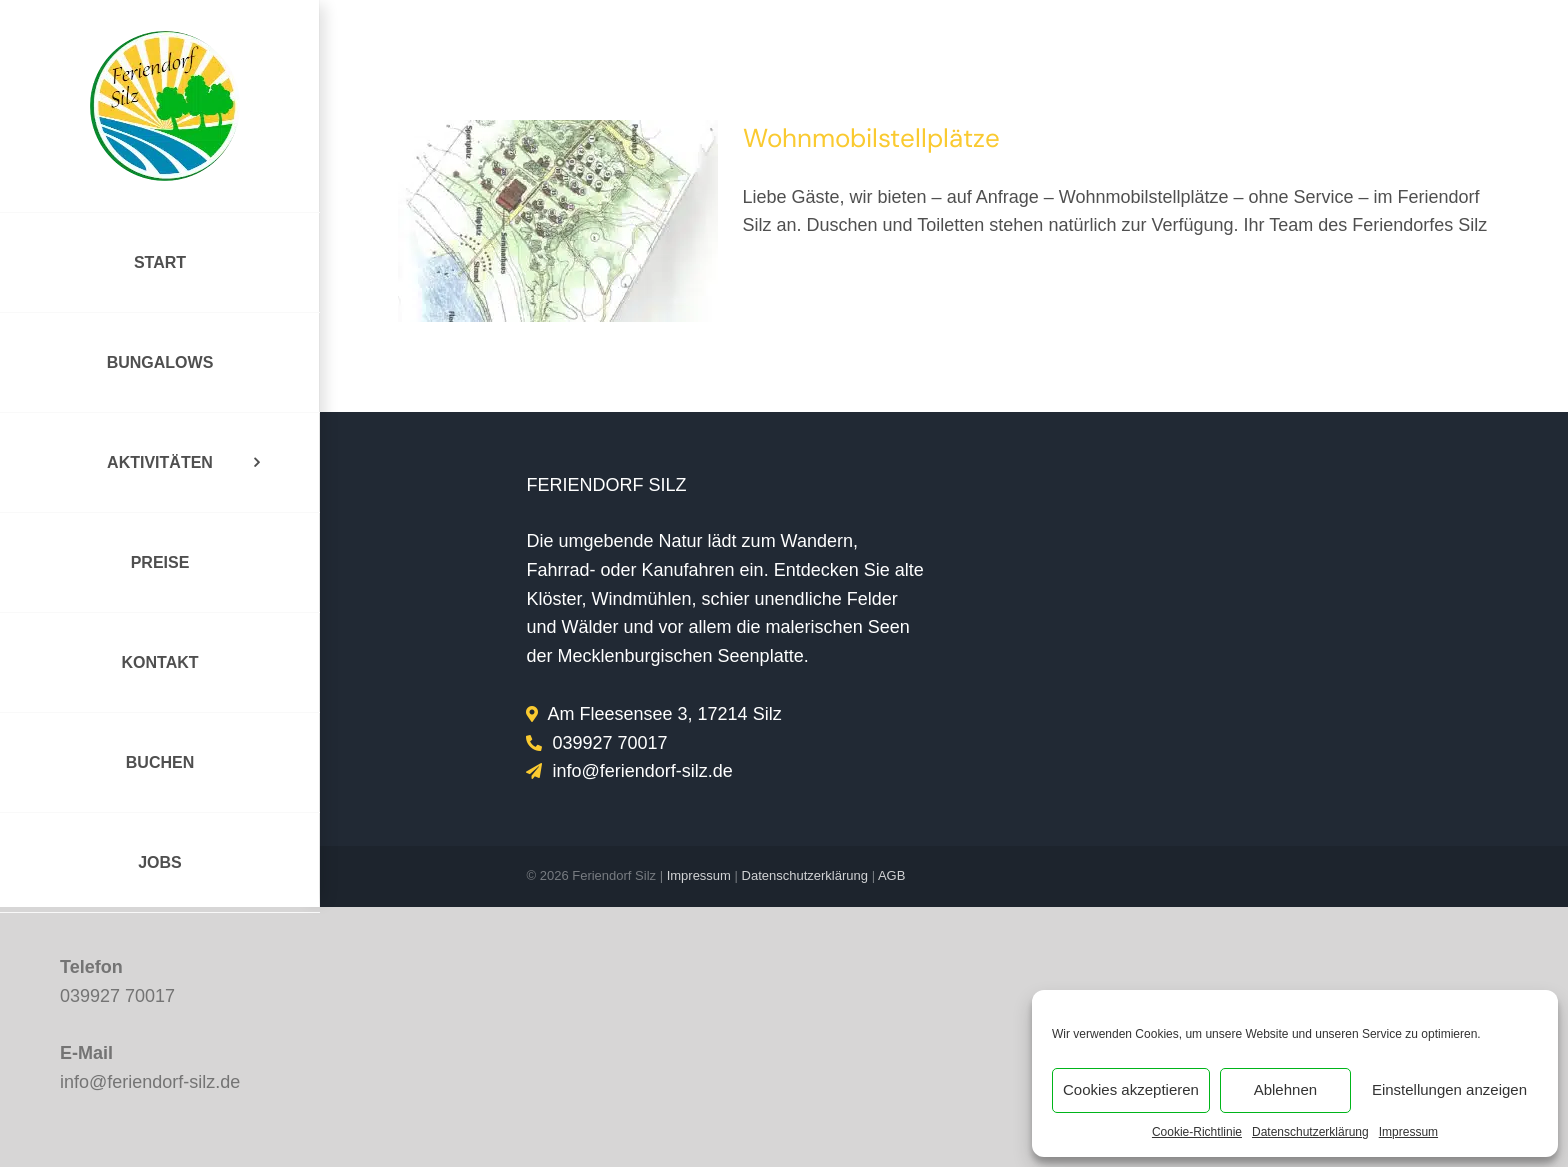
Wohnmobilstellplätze (871, 138)
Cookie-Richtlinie (1197, 1132)
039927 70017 (117, 996)
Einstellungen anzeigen (1449, 1089)
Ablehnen (1285, 1089)
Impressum (1408, 1132)
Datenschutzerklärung (1310, 1132)
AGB (891, 875)
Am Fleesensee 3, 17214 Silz (665, 714)
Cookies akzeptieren (1131, 1089)
